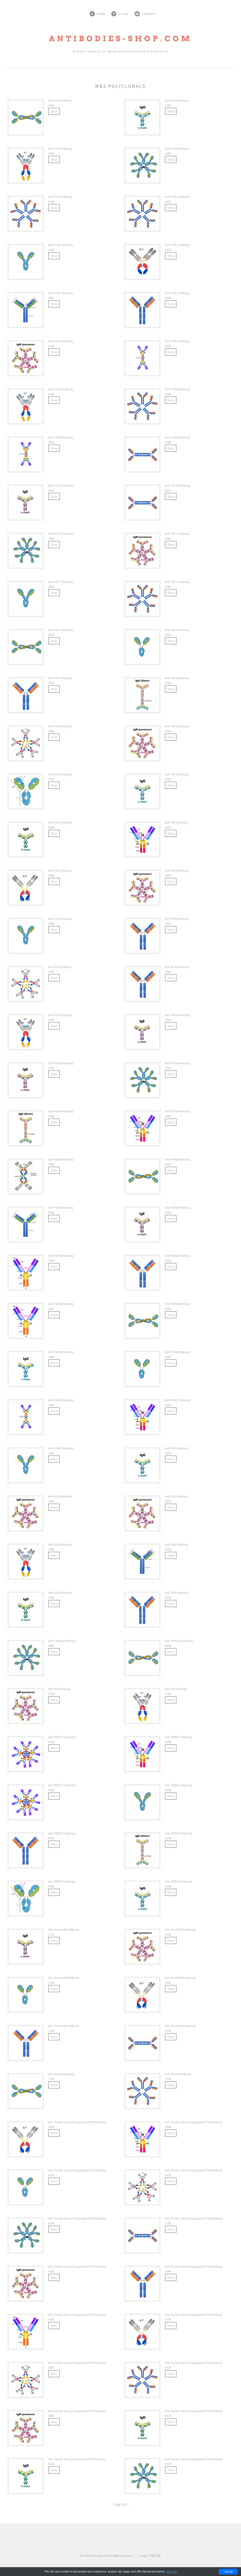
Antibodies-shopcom (120, 38)
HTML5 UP (155, 2555)
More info (171, 2571)
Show (53, 111)
